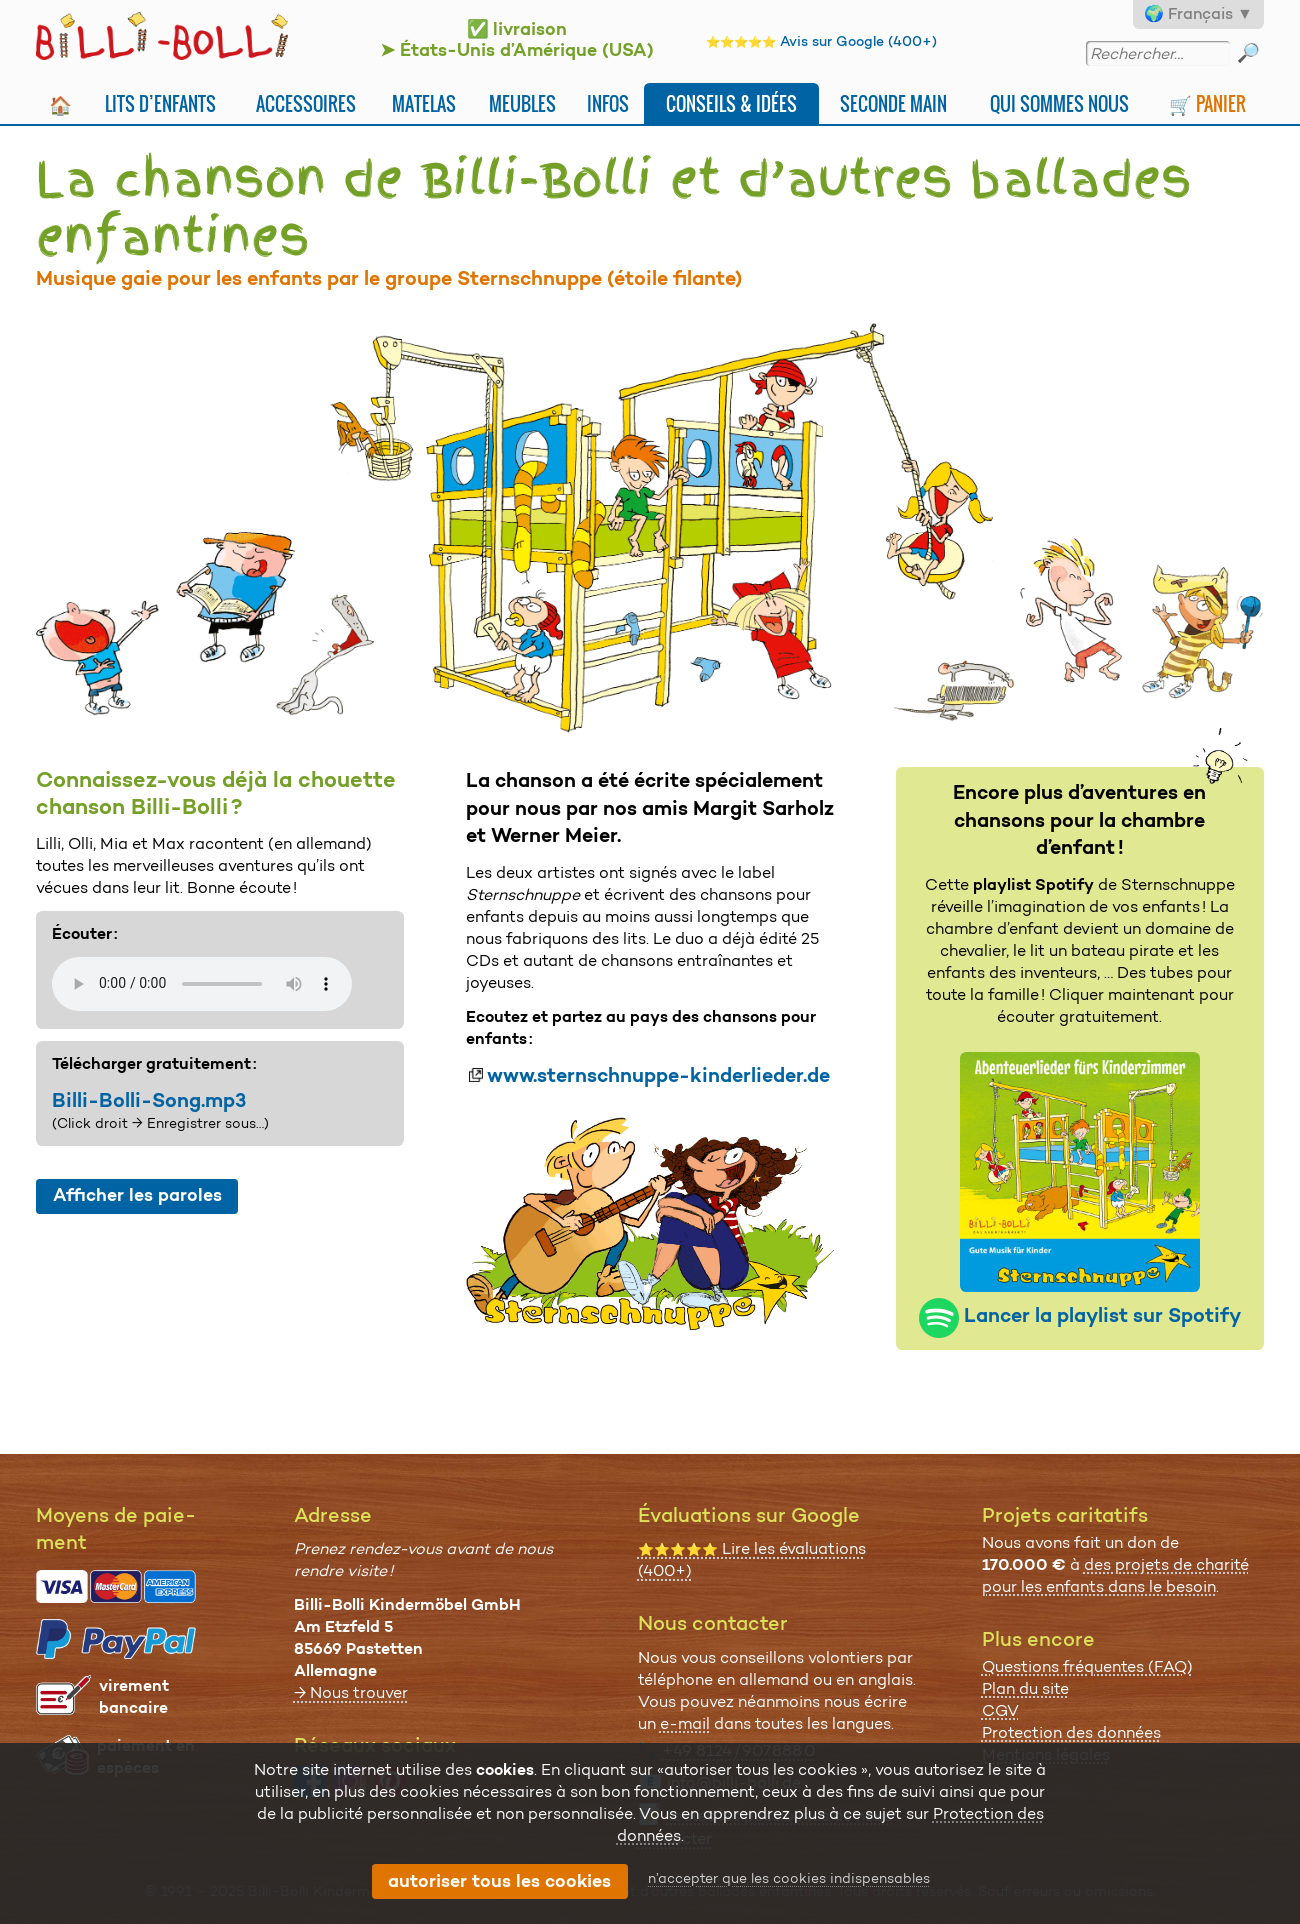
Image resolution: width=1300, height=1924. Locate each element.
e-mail (685, 1723)
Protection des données (1071, 1732)
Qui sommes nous (1059, 103)
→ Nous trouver (351, 1692)
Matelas (424, 103)
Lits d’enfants (160, 103)
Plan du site (1025, 1688)
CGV (1000, 1710)
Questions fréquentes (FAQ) (1087, 1666)
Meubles (522, 103)
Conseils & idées (731, 103)
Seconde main (893, 103)
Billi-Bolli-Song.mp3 (149, 1100)
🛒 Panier (1207, 103)
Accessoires (306, 103)
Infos (608, 103)
